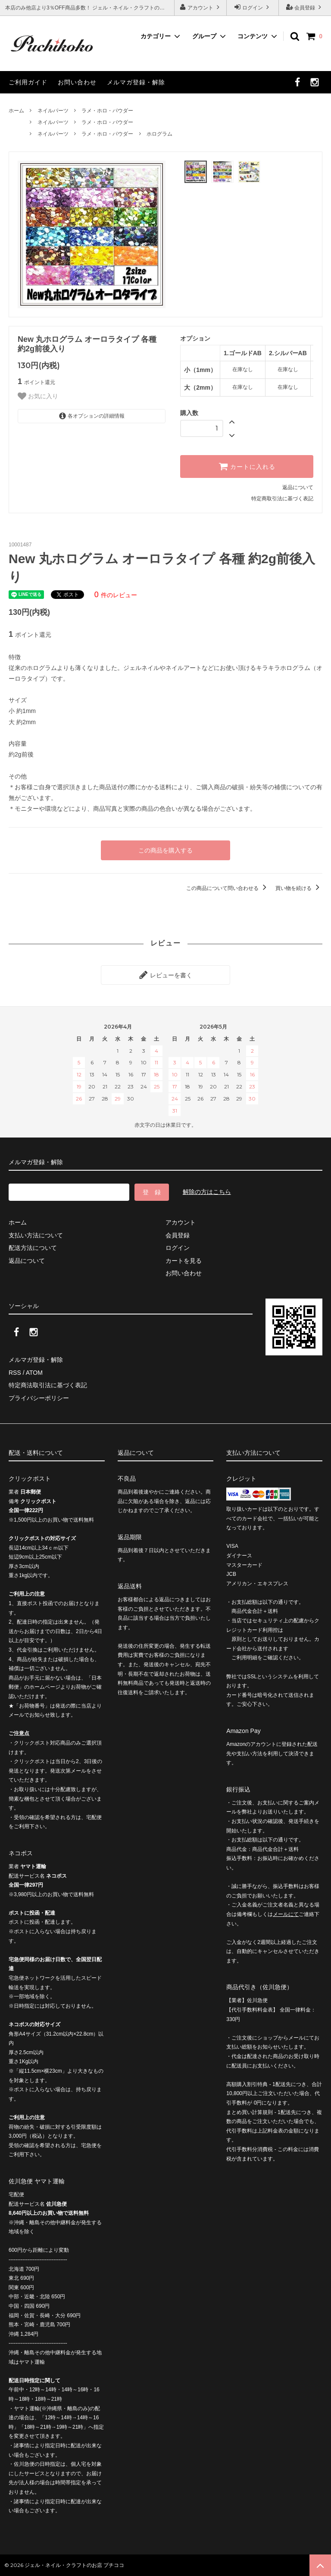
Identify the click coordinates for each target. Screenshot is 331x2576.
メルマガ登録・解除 (136, 82)
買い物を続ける (298, 888)
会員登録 (305, 7)
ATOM (34, 1372)
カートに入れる (247, 466)
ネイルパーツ (53, 111)
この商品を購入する (165, 850)
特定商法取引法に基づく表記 (48, 1385)
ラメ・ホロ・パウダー (107, 111)
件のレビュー (115, 595)
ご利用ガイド (28, 82)
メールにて (286, 1914)
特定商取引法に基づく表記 (282, 499)
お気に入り (38, 396)
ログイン (253, 7)
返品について (297, 487)
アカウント (200, 7)
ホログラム (159, 134)
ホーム (16, 111)
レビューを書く (165, 975)
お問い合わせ (77, 82)
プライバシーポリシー (39, 1398)
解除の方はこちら (207, 1191)
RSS (15, 1372)
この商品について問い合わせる (227, 888)
